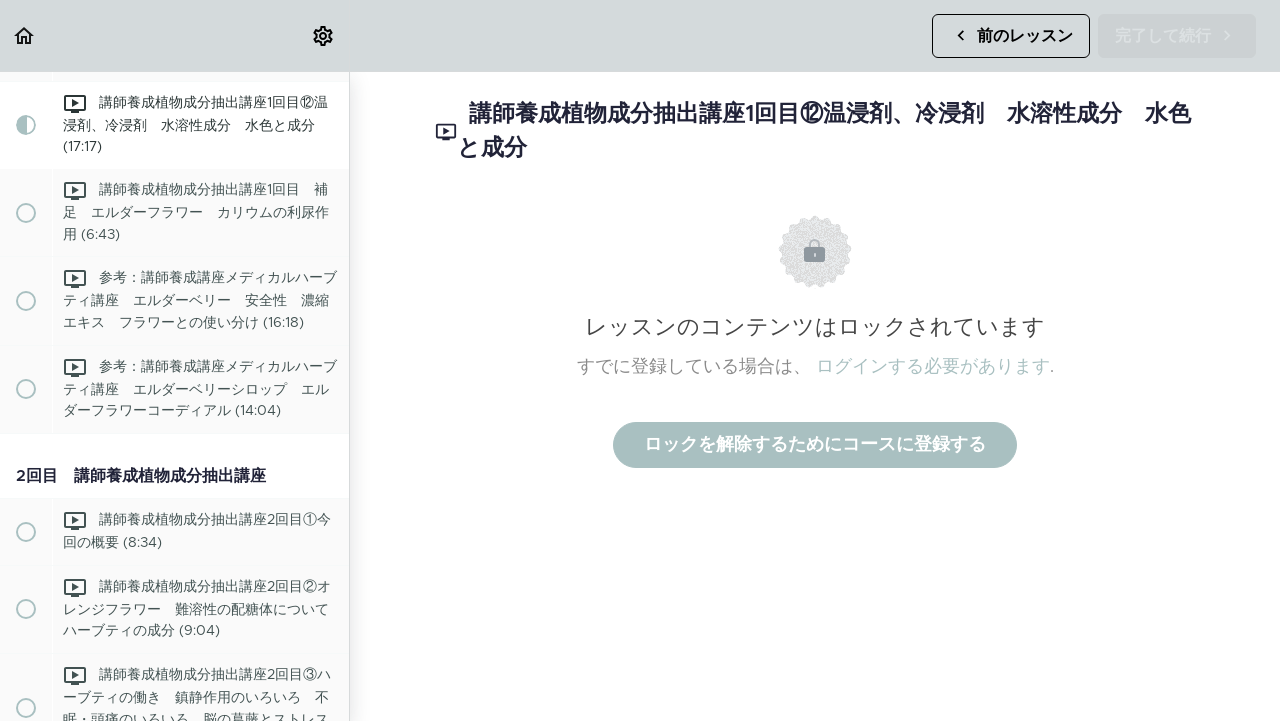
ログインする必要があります (933, 367)
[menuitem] (324, 35)
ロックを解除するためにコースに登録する (815, 445)
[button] (25, 35)
